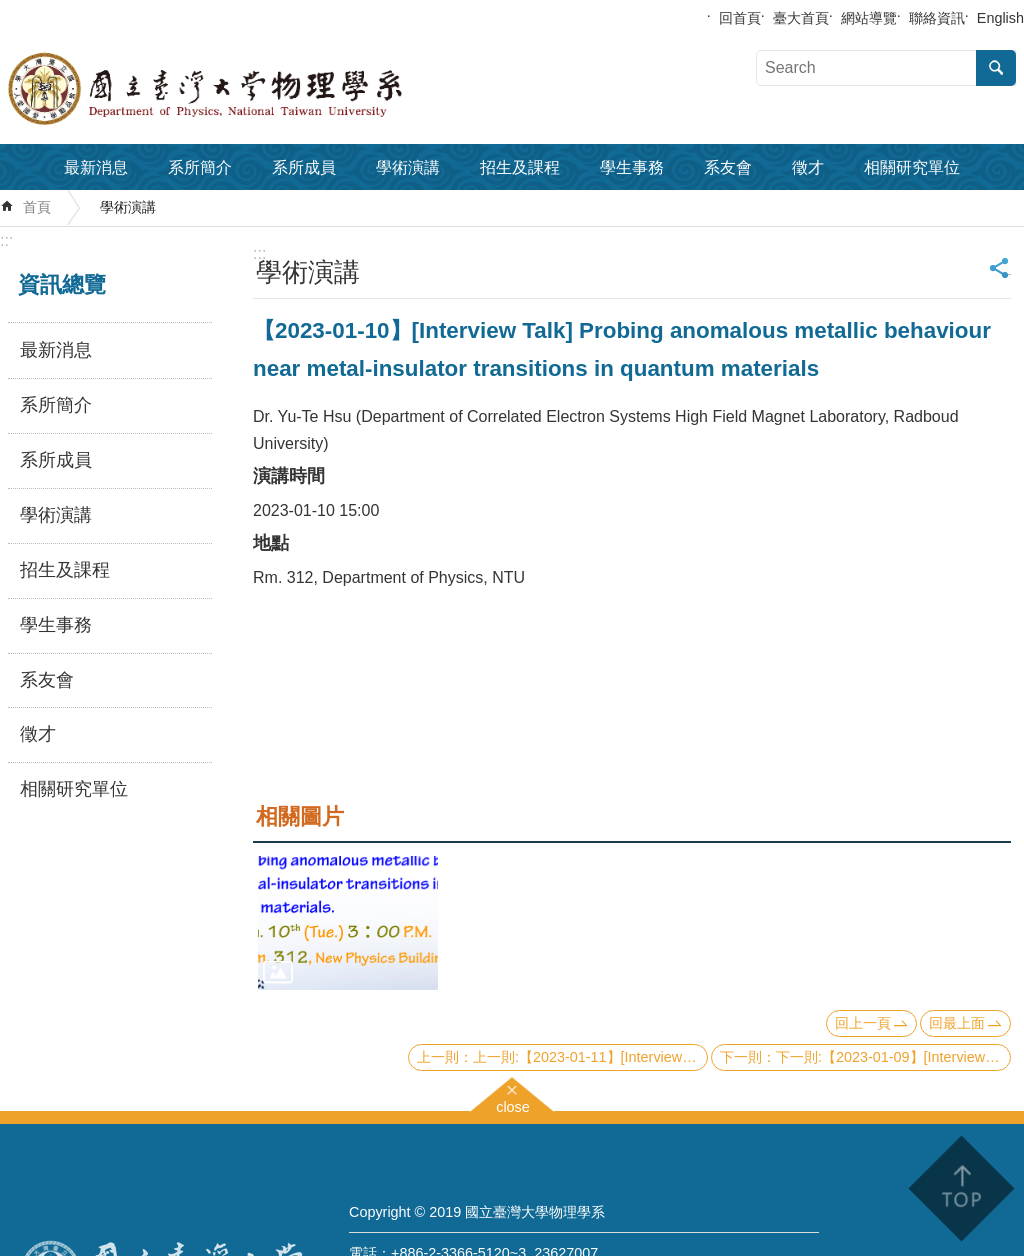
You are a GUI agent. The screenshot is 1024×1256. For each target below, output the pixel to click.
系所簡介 (200, 167)
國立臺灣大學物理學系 (250, 89)
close (513, 1104)
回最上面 (957, 1023)
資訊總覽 (62, 284)
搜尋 (996, 68)
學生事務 (632, 167)
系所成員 (304, 167)
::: (6, 240)
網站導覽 (869, 18)
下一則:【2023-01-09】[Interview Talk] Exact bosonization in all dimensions (893, 1057)
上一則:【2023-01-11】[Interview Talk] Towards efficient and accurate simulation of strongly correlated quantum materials (590, 1057)
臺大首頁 (801, 18)
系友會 (728, 167)
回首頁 (740, 18)
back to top (960, 1188)
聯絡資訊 (937, 18)
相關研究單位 (912, 167)
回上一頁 (863, 1023)
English (1000, 18)
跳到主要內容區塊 (10, 10)
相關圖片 (300, 816)
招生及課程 (520, 167)
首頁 (37, 207)
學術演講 (408, 167)
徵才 (808, 167)
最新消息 (96, 167)
